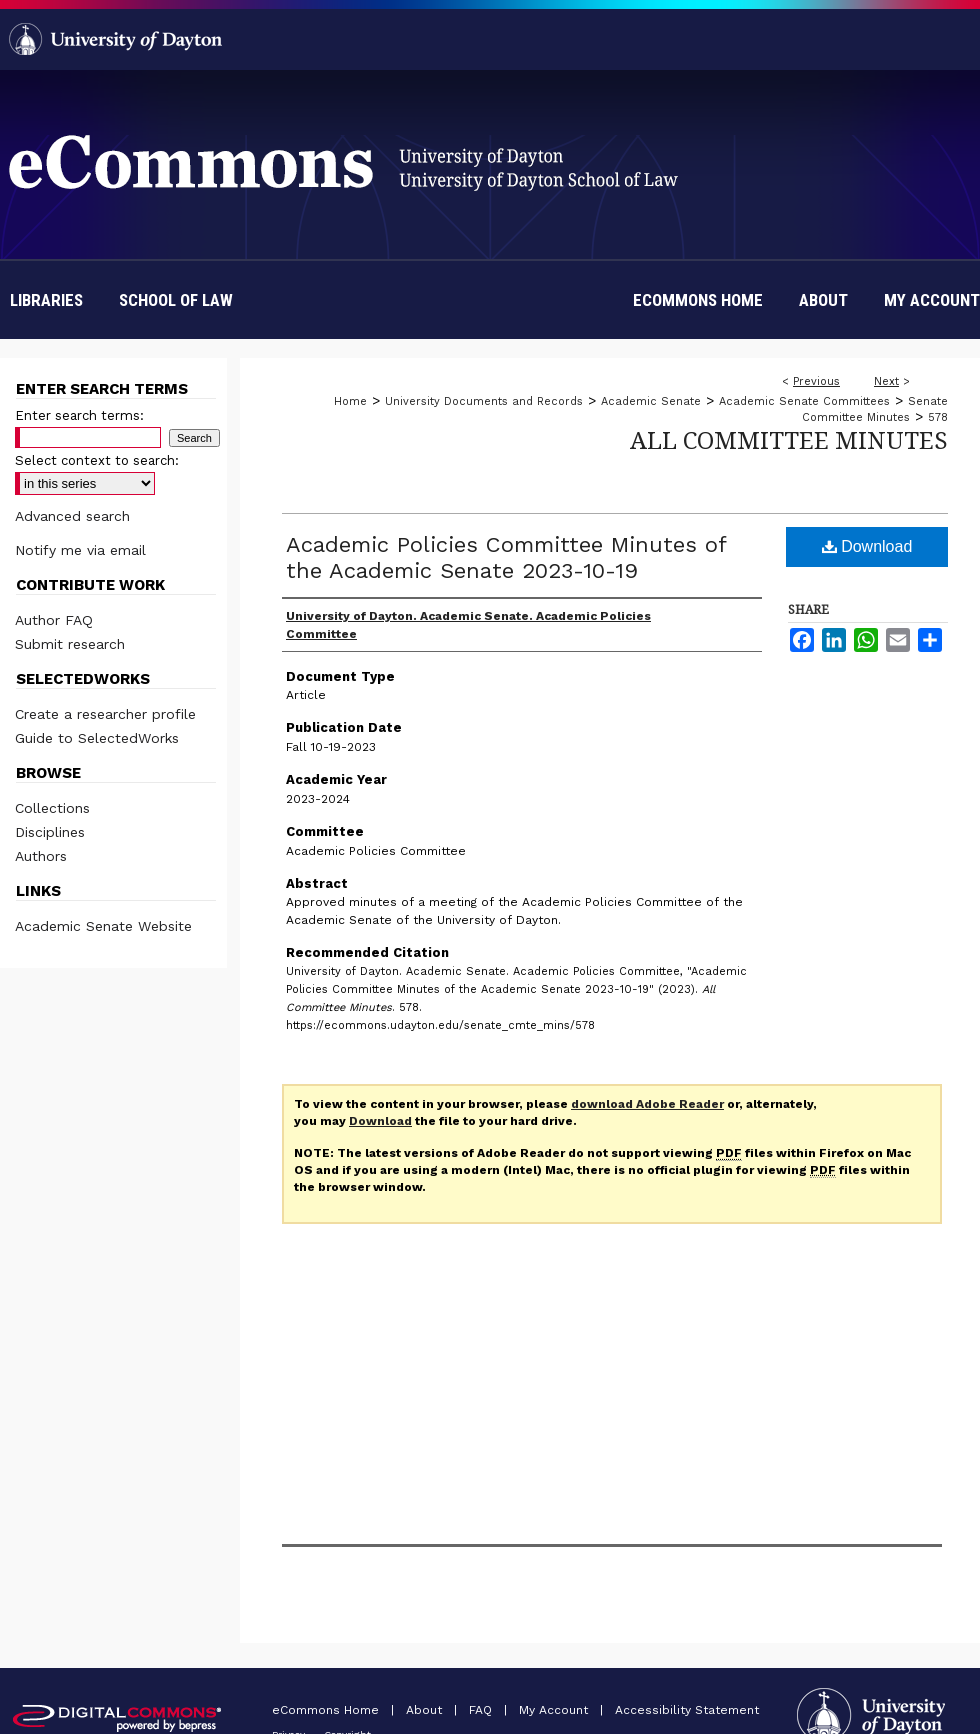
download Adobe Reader (647, 1104)
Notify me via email (80, 550)
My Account (555, 1710)
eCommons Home (327, 1710)
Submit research (70, 644)
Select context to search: (97, 460)
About (426, 1710)
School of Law (176, 300)
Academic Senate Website (103, 926)
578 (938, 417)
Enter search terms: (79, 415)
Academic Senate (651, 401)
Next (886, 381)
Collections (52, 808)
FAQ (482, 1710)
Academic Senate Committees (804, 401)
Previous (816, 381)
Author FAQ (54, 620)
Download (867, 546)
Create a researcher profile (105, 714)
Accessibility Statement (687, 1710)
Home (350, 401)
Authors (41, 856)
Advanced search (72, 516)
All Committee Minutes (789, 439)
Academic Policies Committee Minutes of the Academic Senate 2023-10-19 (506, 557)
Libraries (46, 300)
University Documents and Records (484, 401)
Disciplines (50, 832)
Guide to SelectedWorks (97, 738)
